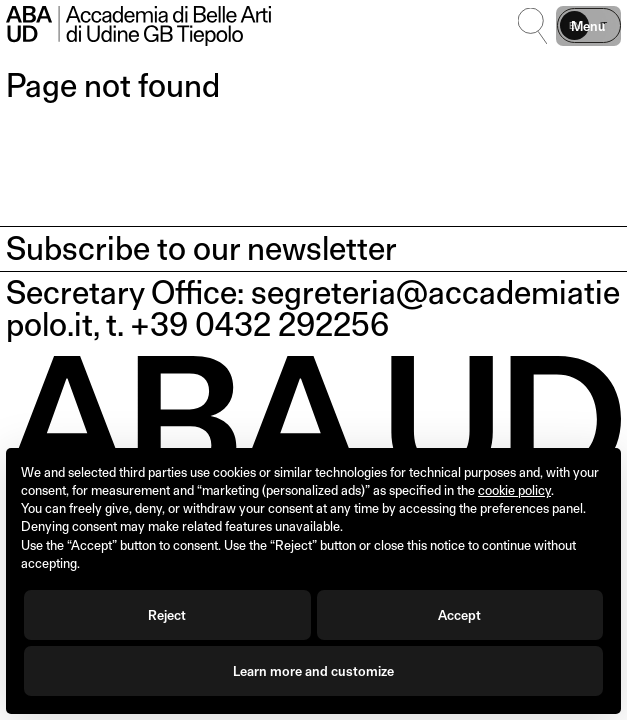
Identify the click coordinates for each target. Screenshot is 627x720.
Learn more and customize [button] (313, 671)
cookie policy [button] (514, 490)
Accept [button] (459, 615)
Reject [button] (167, 615)
